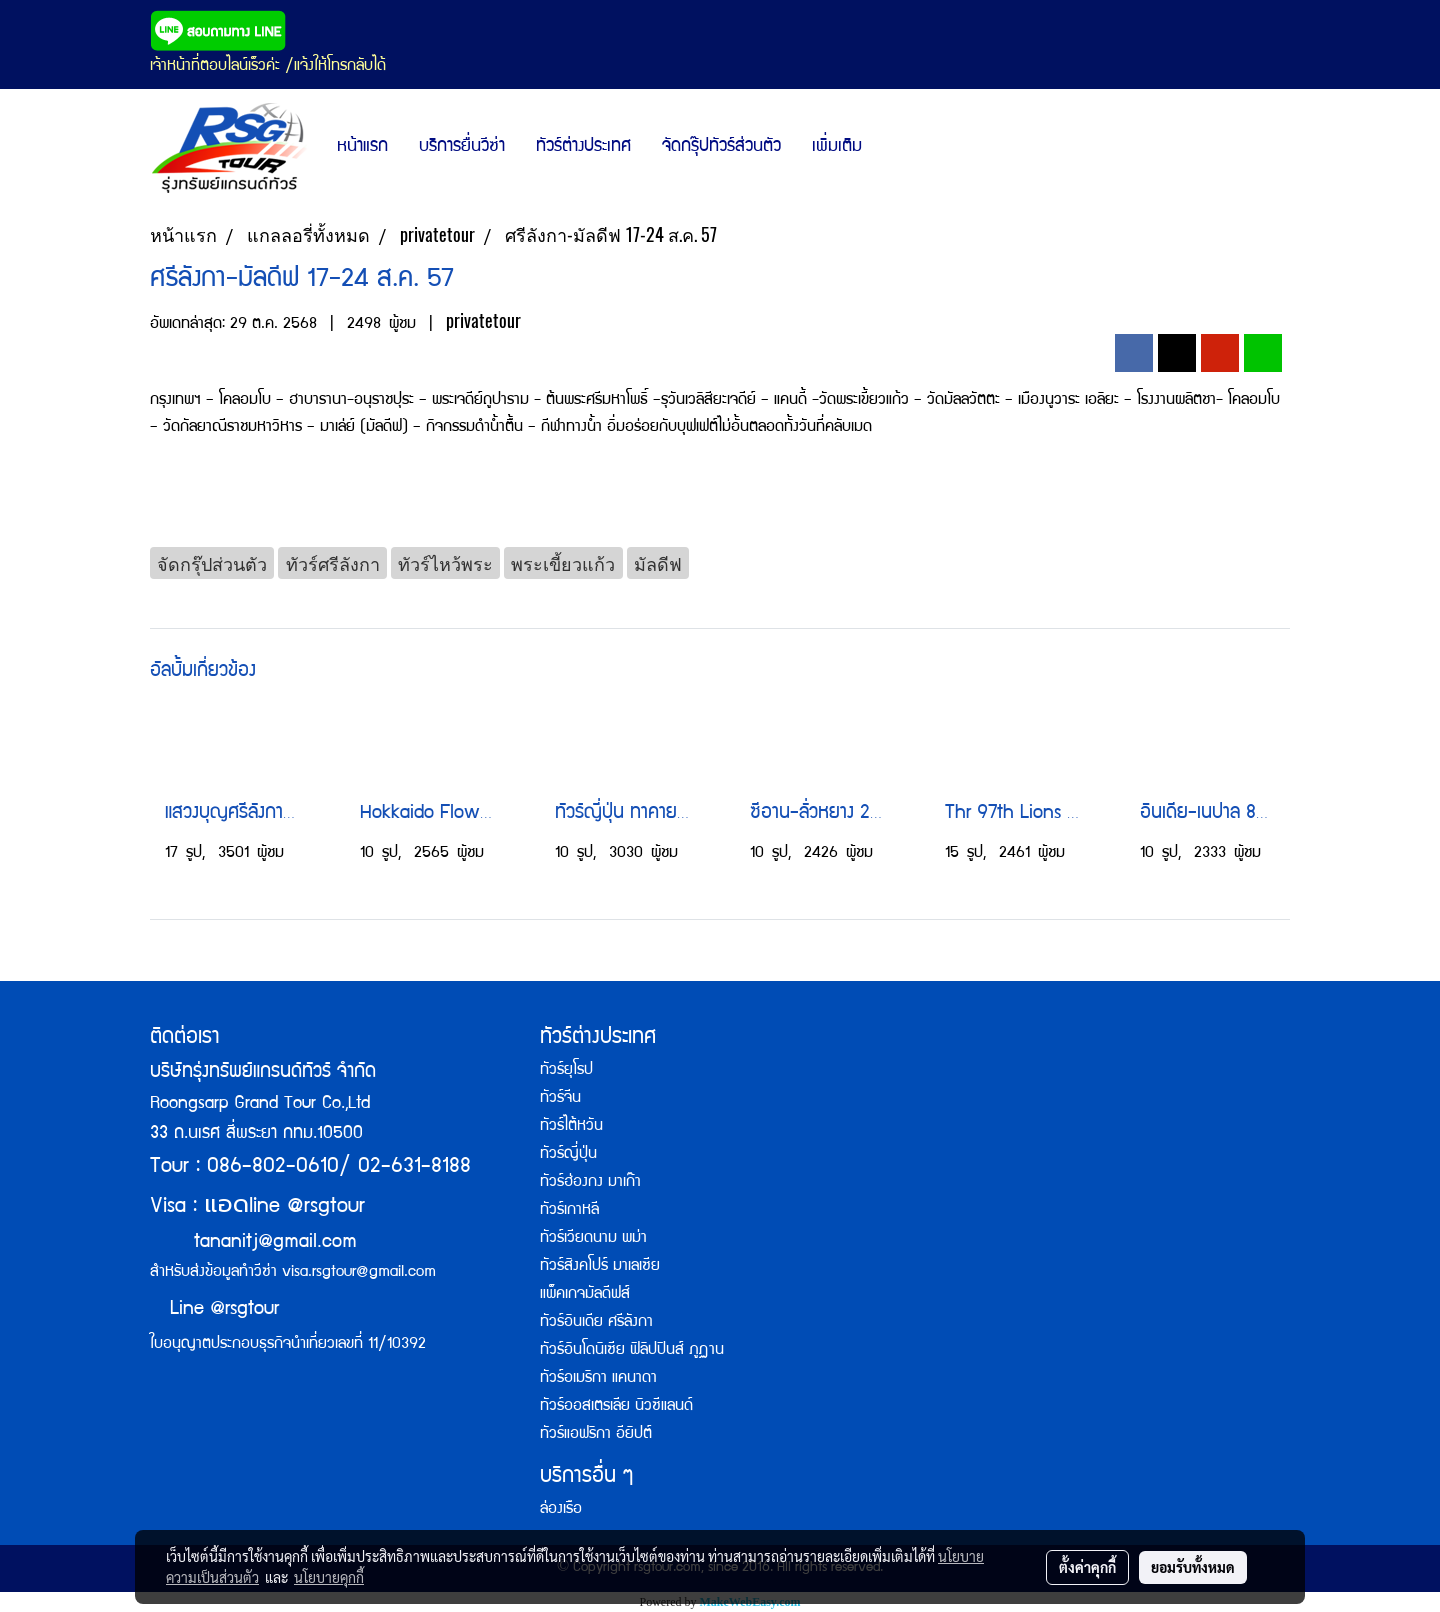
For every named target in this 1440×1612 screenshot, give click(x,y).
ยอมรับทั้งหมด (1193, 1567)
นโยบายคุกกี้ (329, 1577)
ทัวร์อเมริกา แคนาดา (598, 1379)
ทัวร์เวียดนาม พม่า (593, 1239)
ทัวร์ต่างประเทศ (583, 147)
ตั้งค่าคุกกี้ (1087, 1567)
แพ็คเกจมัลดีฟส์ (585, 1295)
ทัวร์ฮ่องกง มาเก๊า (590, 1183)
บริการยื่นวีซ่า (462, 147)
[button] (895, 148)
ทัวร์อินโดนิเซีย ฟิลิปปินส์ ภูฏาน (632, 1351)
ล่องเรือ (561, 1510)
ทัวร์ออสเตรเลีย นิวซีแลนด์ (616, 1407)
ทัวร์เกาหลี (569, 1211)
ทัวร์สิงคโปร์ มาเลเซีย (600, 1267)
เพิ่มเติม (837, 147)
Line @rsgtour (214, 1310)
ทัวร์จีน (560, 1099)
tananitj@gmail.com (275, 1243)
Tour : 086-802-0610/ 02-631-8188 (310, 1167)
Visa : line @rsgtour (257, 1207)
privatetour (483, 320)
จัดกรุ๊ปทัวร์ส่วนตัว (721, 147)
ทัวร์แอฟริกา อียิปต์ (596, 1435)
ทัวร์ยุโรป (566, 1071)
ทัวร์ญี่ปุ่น (568, 1155)
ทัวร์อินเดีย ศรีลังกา (596, 1323)
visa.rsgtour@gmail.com (359, 1273)
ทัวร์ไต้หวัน (571, 1127)
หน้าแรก (362, 147)
